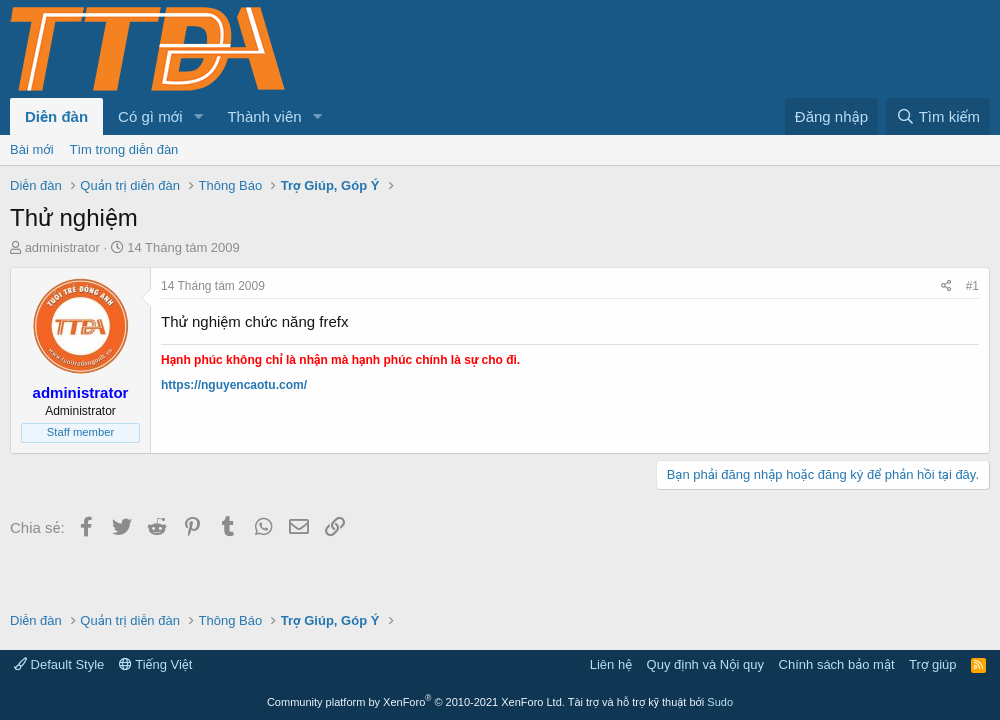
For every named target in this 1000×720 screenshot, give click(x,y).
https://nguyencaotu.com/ (234, 385)
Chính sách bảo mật (837, 664)
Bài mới (32, 149)
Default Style (59, 664)
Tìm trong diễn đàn (124, 149)
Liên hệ (611, 664)
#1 (972, 286)
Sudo (720, 702)
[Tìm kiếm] (938, 116)
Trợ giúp (932, 664)
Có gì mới (150, 116)
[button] (198, 116)
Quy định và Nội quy (706, 664)
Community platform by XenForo (416, 702)
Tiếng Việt (156, 664)
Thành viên (264, 116)
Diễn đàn (56, 116)
